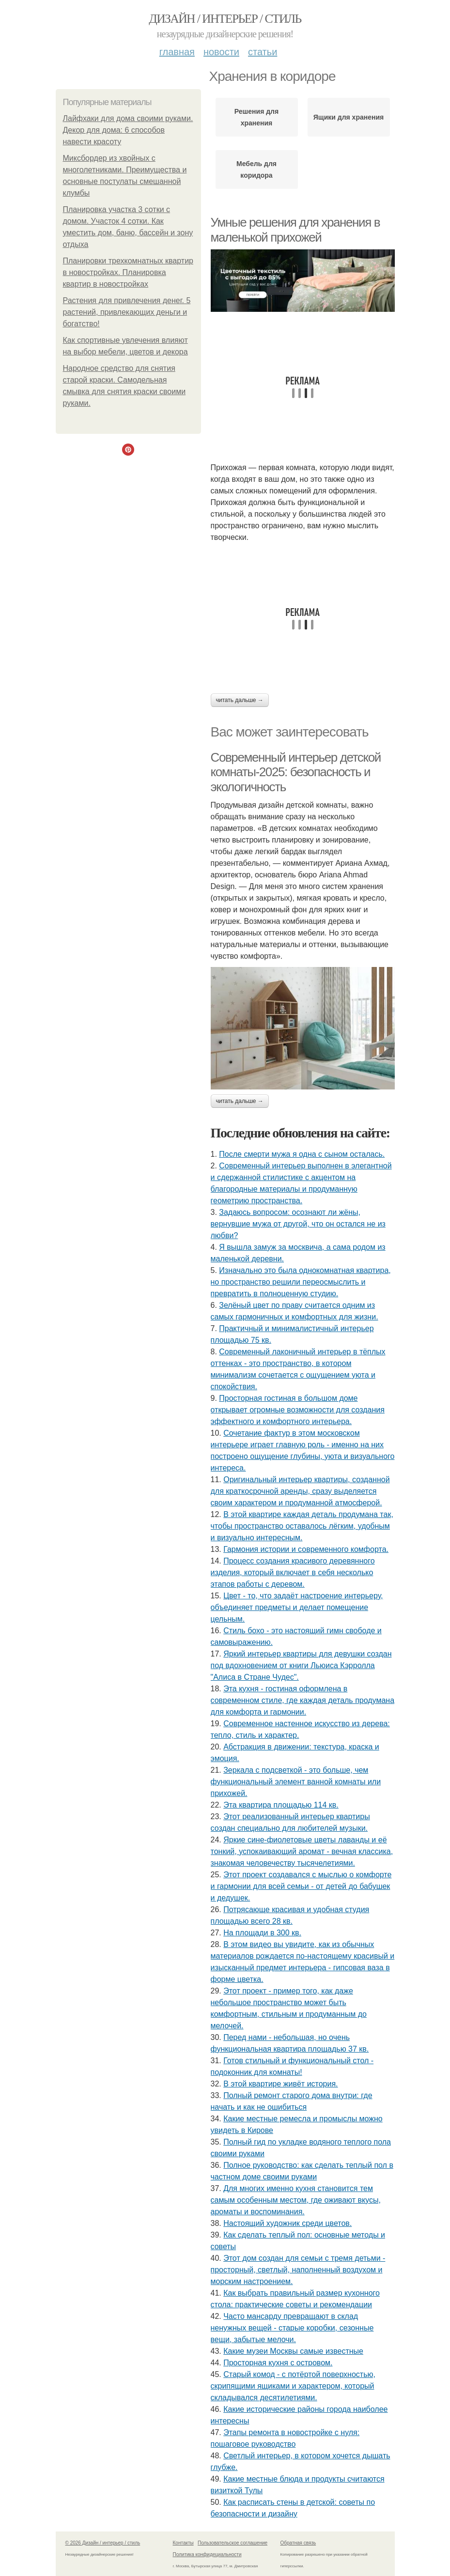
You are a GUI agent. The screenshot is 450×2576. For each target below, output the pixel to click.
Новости (221, 51)
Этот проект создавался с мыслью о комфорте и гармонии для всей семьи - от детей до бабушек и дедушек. (301, 1886)
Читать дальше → (240, 700)
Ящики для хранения (348, 117)
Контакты (183, 2542)
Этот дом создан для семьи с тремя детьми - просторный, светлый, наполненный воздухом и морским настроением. (298, 2269)
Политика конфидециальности (207, 2554)
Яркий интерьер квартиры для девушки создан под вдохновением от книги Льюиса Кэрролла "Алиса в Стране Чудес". (301, 1665)
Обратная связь (298, 2542)
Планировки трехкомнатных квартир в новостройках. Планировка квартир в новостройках (128, 272)
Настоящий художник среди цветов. (287, 2223)
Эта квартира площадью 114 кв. (281, 1805)
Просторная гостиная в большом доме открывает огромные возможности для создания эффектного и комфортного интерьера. (298, 1410)
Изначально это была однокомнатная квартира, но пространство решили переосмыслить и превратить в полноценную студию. (301, 1282)
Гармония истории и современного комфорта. (305, 1549)
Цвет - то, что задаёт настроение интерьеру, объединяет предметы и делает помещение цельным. (297, 1607)
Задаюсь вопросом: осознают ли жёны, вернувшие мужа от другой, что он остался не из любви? (298, 1224)
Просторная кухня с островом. (277, 2363)
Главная (177, 51)
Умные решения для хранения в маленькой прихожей (295, 230)
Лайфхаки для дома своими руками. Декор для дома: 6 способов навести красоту (128, 130)
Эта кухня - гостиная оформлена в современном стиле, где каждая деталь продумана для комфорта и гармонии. (303, 1700)
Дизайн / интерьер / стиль (225, 19)
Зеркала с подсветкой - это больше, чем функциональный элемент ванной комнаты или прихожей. (296, 1781)
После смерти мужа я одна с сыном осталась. (302, 1154)
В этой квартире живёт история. (280, 2084)
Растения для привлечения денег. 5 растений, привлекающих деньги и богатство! (127, 312)
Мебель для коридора (256, 169)
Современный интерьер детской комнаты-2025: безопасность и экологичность (296, 772)
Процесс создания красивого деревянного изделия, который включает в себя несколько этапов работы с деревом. (293, 1572)
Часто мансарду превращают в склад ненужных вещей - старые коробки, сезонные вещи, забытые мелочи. (292, 2328)
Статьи (262, 51)
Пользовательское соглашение (232, 2542)
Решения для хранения (256, 117)
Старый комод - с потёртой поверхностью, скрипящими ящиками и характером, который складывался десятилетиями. (293, 2386)
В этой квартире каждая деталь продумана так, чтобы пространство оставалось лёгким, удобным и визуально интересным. (302, 1526)
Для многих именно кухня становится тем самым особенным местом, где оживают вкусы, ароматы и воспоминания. (296, 2200)
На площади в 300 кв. (262, 1933)
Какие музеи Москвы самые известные (293, 2351)
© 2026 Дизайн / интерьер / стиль (102, 2542)
